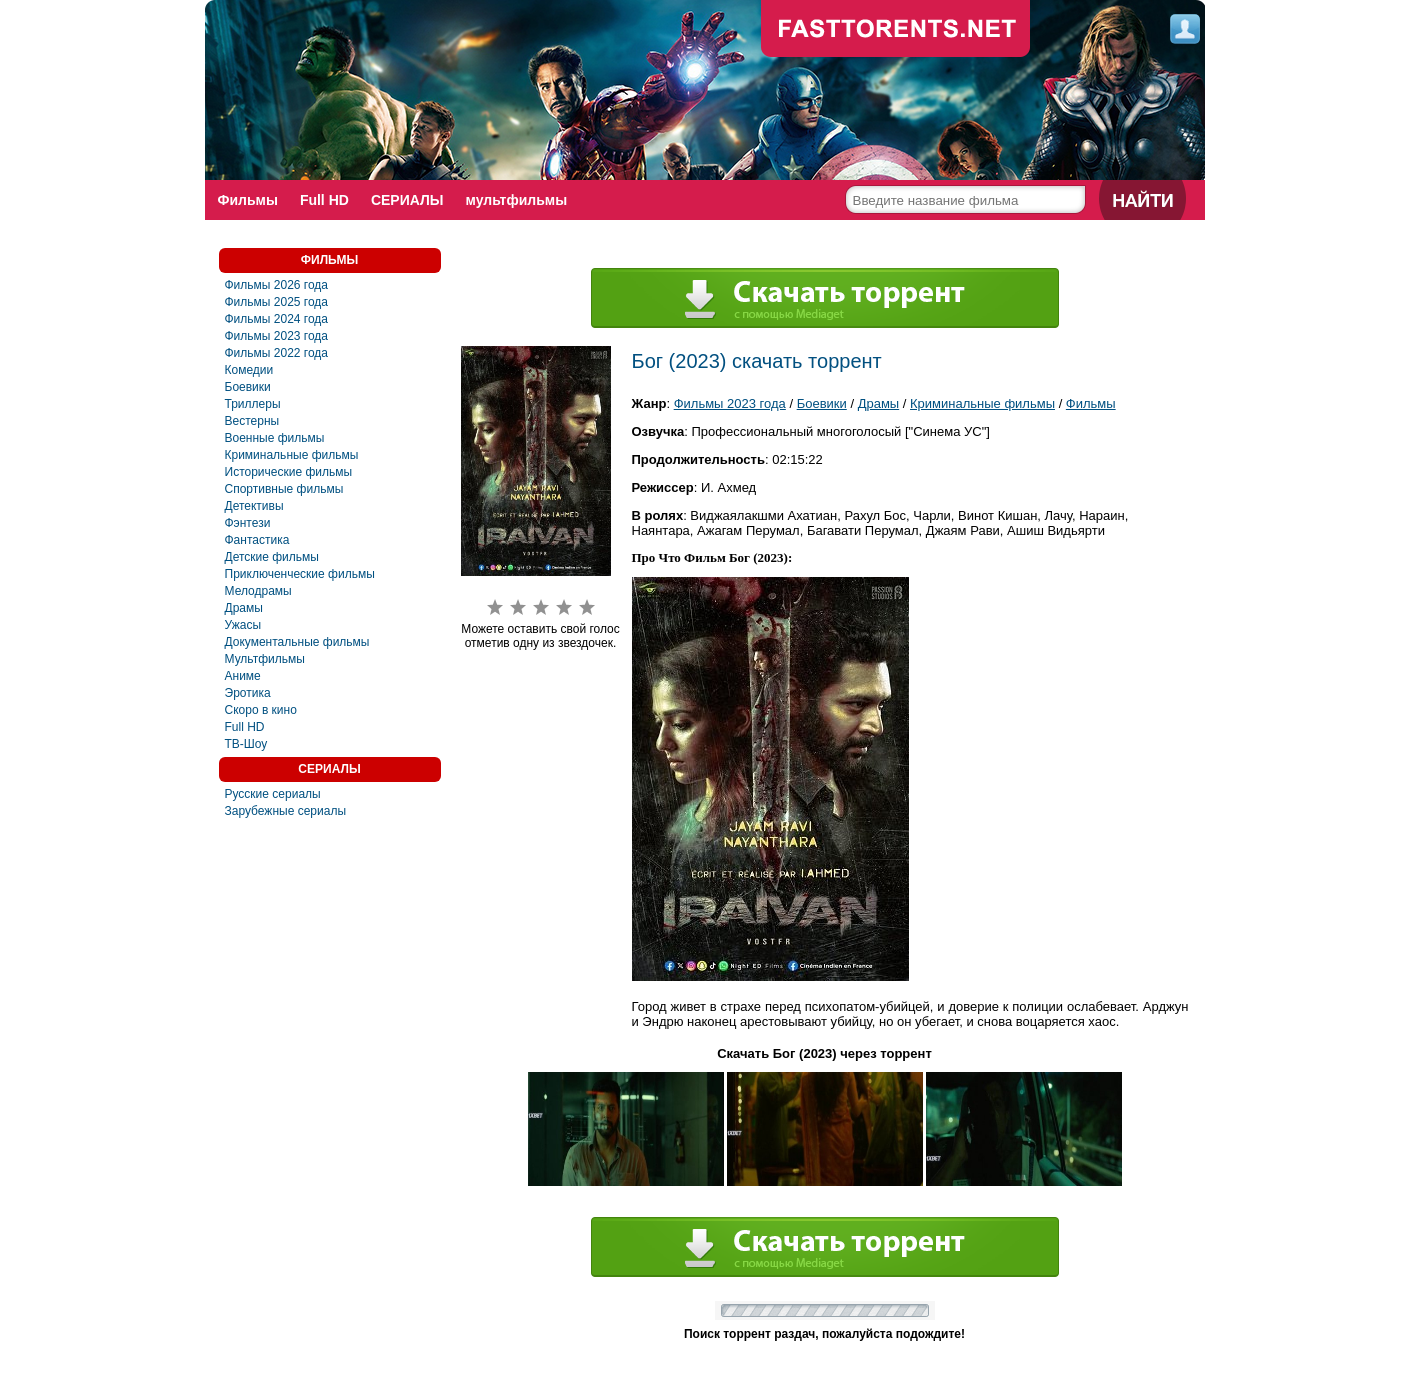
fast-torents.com (896, 30)
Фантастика (257, 540)
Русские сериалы (273, 794)
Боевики (248, 387)
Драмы (244, 608)
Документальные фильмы (297, 642)
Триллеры (253, 404)
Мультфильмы (265, 659)
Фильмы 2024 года (277, 319)
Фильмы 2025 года (277, 302)
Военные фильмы (275, 438)
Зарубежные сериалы (286, 811)
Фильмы (248, 200)
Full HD (324, 200)
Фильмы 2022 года (277, 353)
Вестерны (252, 421)
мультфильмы (517, 200)
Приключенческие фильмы (300, 574)
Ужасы (243, 625)
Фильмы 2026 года (277, 285)
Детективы (254, 506)
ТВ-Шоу (246, 744)
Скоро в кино (261, 710)
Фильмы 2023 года (277, 336)
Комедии (249, 370)
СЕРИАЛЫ (407, 200)
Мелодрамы (258, 591)
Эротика (248, 693)
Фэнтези (248, 523)
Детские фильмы (272, 557)
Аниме (243, 676)
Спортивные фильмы (284, 489)
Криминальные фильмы (292, 455)
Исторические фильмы (289, 472)
